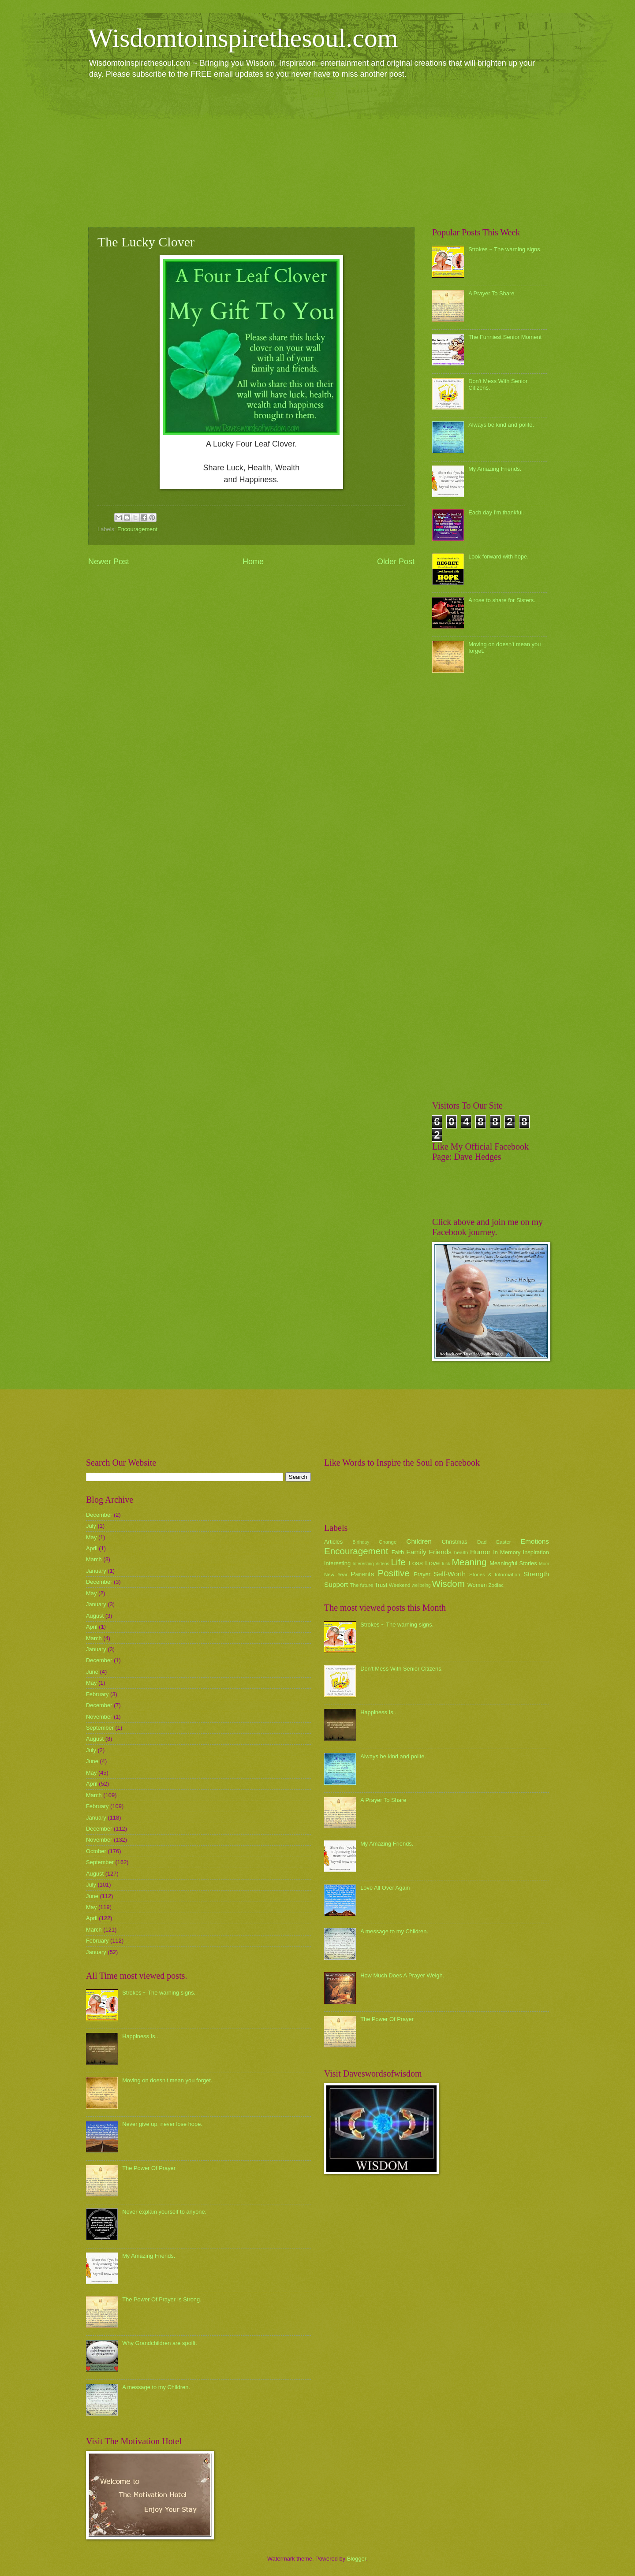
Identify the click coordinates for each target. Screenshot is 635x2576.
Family (416, 1552)
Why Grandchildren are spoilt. (159, 2343)
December (99, 1514)
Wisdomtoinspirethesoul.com (243, 37)
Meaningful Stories (513, 1563)
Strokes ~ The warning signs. (505, 249)
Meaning (469, 1562)
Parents (362, 1574)
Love (432, 1563)
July (91, 1526)
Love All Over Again (385, 1887)
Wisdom (448, 1583)
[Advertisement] (317, 152)
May (91, 1537)
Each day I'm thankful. (496, 512)
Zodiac (496, 1585)
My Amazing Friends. (494, 468)
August (95, 1615)
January (96, 1570)
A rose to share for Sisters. (501, 600)
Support (336, 1584)
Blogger (356, 2558)
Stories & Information (494, 1574)
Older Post (396, 561)
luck (446, 1563)
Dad (481, 1542)
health (461, 1552)
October (96, 1851)
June (92, 1671)
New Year (335, 1574)
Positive (394, 1573)
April (91, 1548)
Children (419, 1541)
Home (253, 561)
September (100, 1727)
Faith (398, 1552)
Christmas (454, 1541)
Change (388, 1542)
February (97, 1694)
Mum (544, 1563)
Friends (440, 1552)
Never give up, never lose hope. (162, 2124)
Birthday (361, 1542)
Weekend (400, 1585)
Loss (415, 1563)
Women (477, 1585)
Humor (480, 1552)
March (94, 1559)
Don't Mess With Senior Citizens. (401, 1668)
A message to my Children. (156, 2387)
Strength (536, 1574)
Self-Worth (449, 1574)
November (99, 1716)
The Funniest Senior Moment (505, 337)
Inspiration (536, 1552)
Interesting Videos (371, 1563)
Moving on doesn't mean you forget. (167, 2080)
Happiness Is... (141, 2036)
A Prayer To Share (491, 293)
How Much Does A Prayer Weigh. (402, 1975)
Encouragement (137, 529)
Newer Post (108, 561)
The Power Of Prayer (149, 2168)
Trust (380, 1585)
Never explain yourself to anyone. (164, 2211)
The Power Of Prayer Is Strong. (162, 2299)
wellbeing (421, 1585)
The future (361, 1585)
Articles (333, 1541)
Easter (503, 1542)
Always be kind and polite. (501, 424)
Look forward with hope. (498, 556)
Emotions (535, 1541)
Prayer (422, 1574)
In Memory (506, 1552)
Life (398, 1562)
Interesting (337, 1563)
